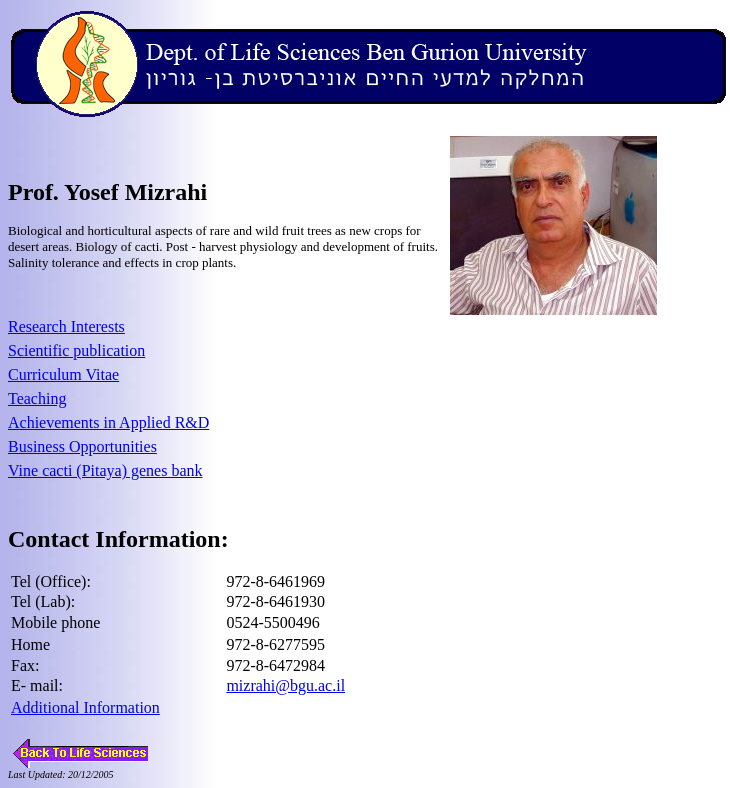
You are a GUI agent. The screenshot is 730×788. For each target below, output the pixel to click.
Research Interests (66, 326)
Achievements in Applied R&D (108, 422)
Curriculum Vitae (63, 374)
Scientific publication (76, 350)
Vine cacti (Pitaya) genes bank (105, 470)
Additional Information (85, 707)
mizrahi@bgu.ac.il (285, 685)
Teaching (37, 398)
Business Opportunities (82, 446)
